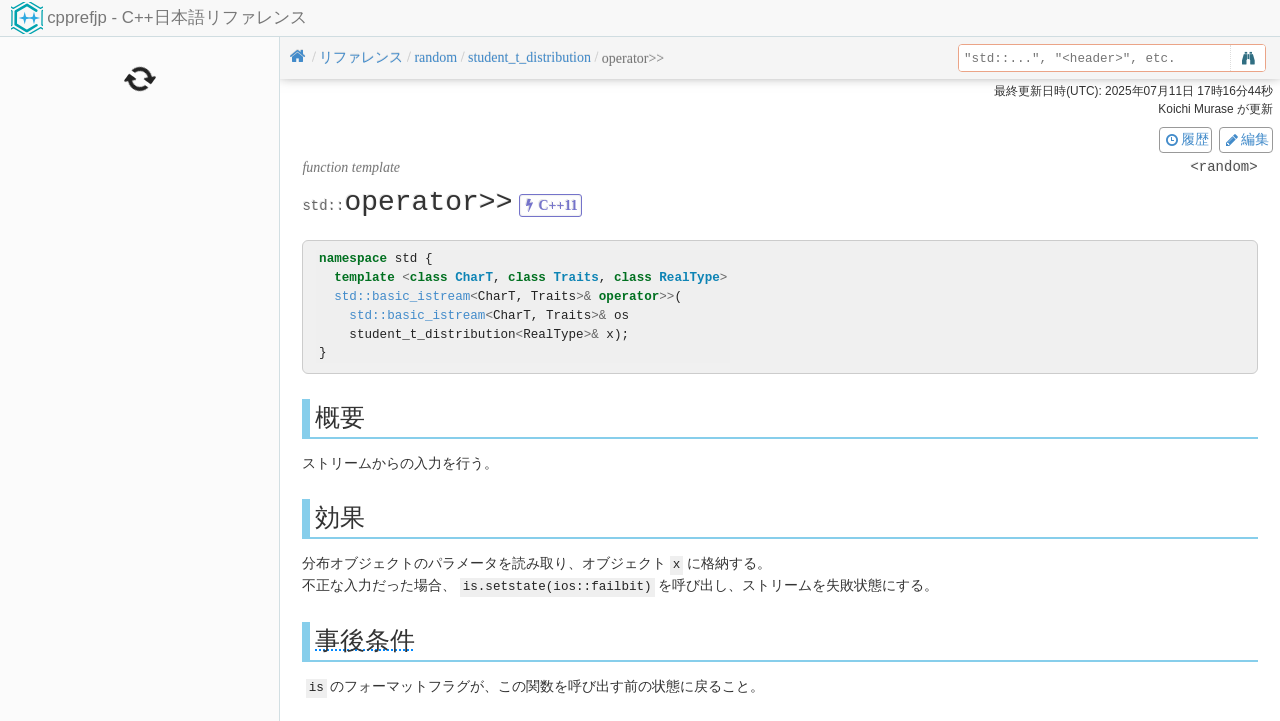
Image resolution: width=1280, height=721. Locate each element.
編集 (1246, 139)
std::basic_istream (402, 296)
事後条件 (365, 638)
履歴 (1186, 139)
